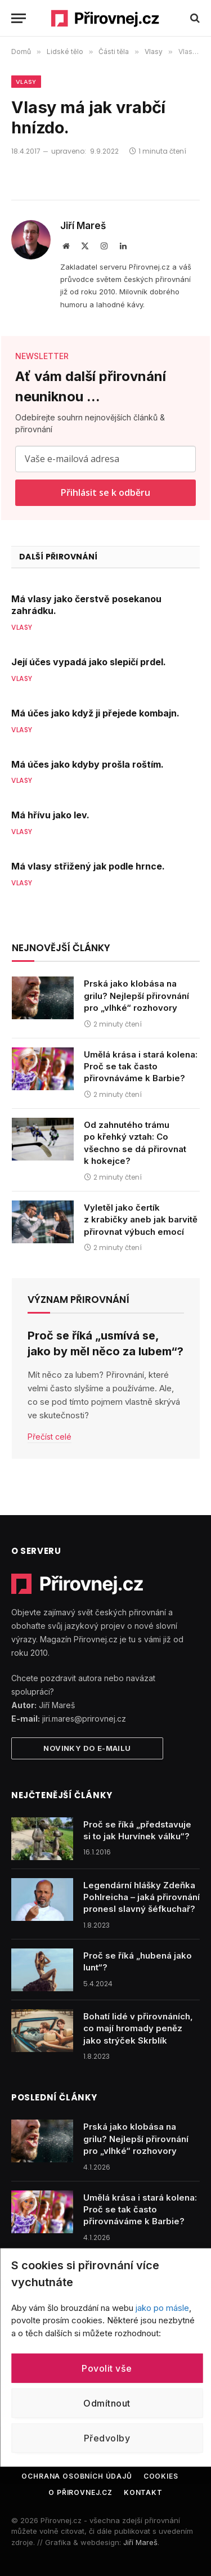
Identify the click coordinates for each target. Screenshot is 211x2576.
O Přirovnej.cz (80, 2492)
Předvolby (107, 2438)
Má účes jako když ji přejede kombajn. (95, 713)
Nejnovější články (61, 948)
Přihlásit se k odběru (105, 492)
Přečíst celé (49, 1436)
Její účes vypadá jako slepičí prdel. (88, 661)
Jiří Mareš (83, 225)
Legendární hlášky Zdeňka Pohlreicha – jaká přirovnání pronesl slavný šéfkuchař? (141, 1897)
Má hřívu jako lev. (50, 815)
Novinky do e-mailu (87, 1748)
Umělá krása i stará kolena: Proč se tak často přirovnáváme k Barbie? (140, 1066)
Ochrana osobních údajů (76, 2476)
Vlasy (26, 81)
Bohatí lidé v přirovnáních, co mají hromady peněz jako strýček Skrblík (138, 2028)
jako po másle (162, 2307)
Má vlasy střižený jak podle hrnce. (88, 866)
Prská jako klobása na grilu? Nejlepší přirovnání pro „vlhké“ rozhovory (136, 995)
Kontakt (143, 2492)
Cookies (160, 2476)
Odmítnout (106, 2403)
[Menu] (18, 18)
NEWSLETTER (42, 356)
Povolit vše (107, 2368)
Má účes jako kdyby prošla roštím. (87, 764)
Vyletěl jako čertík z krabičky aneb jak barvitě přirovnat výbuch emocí (140, 1219)
